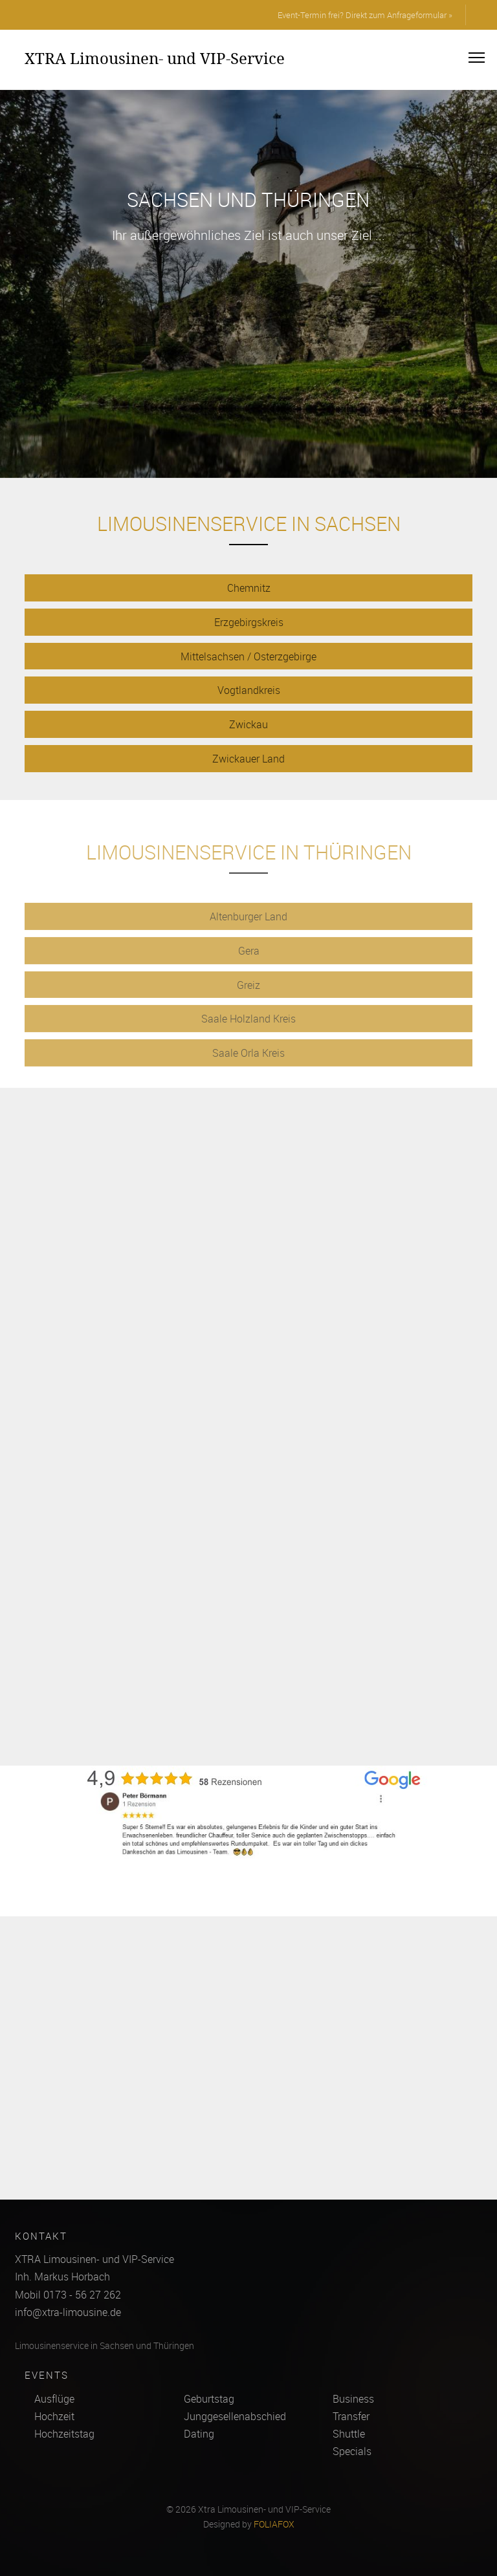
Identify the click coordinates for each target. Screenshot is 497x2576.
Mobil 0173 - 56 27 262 (68, 2295)
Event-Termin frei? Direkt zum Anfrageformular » (365, 15)
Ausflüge (54, 2399)
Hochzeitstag (64, 2434)
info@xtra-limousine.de (68, 2312)
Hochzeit (54, 2416)
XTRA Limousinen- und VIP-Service (155, 58)
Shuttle (349, 2434)
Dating (199, 2434)
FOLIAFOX (274, 2524)
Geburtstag (209, 2399)
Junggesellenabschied (235, 2416)
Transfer (351, 2416)
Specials (352, 2451)
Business (353, 2399)
